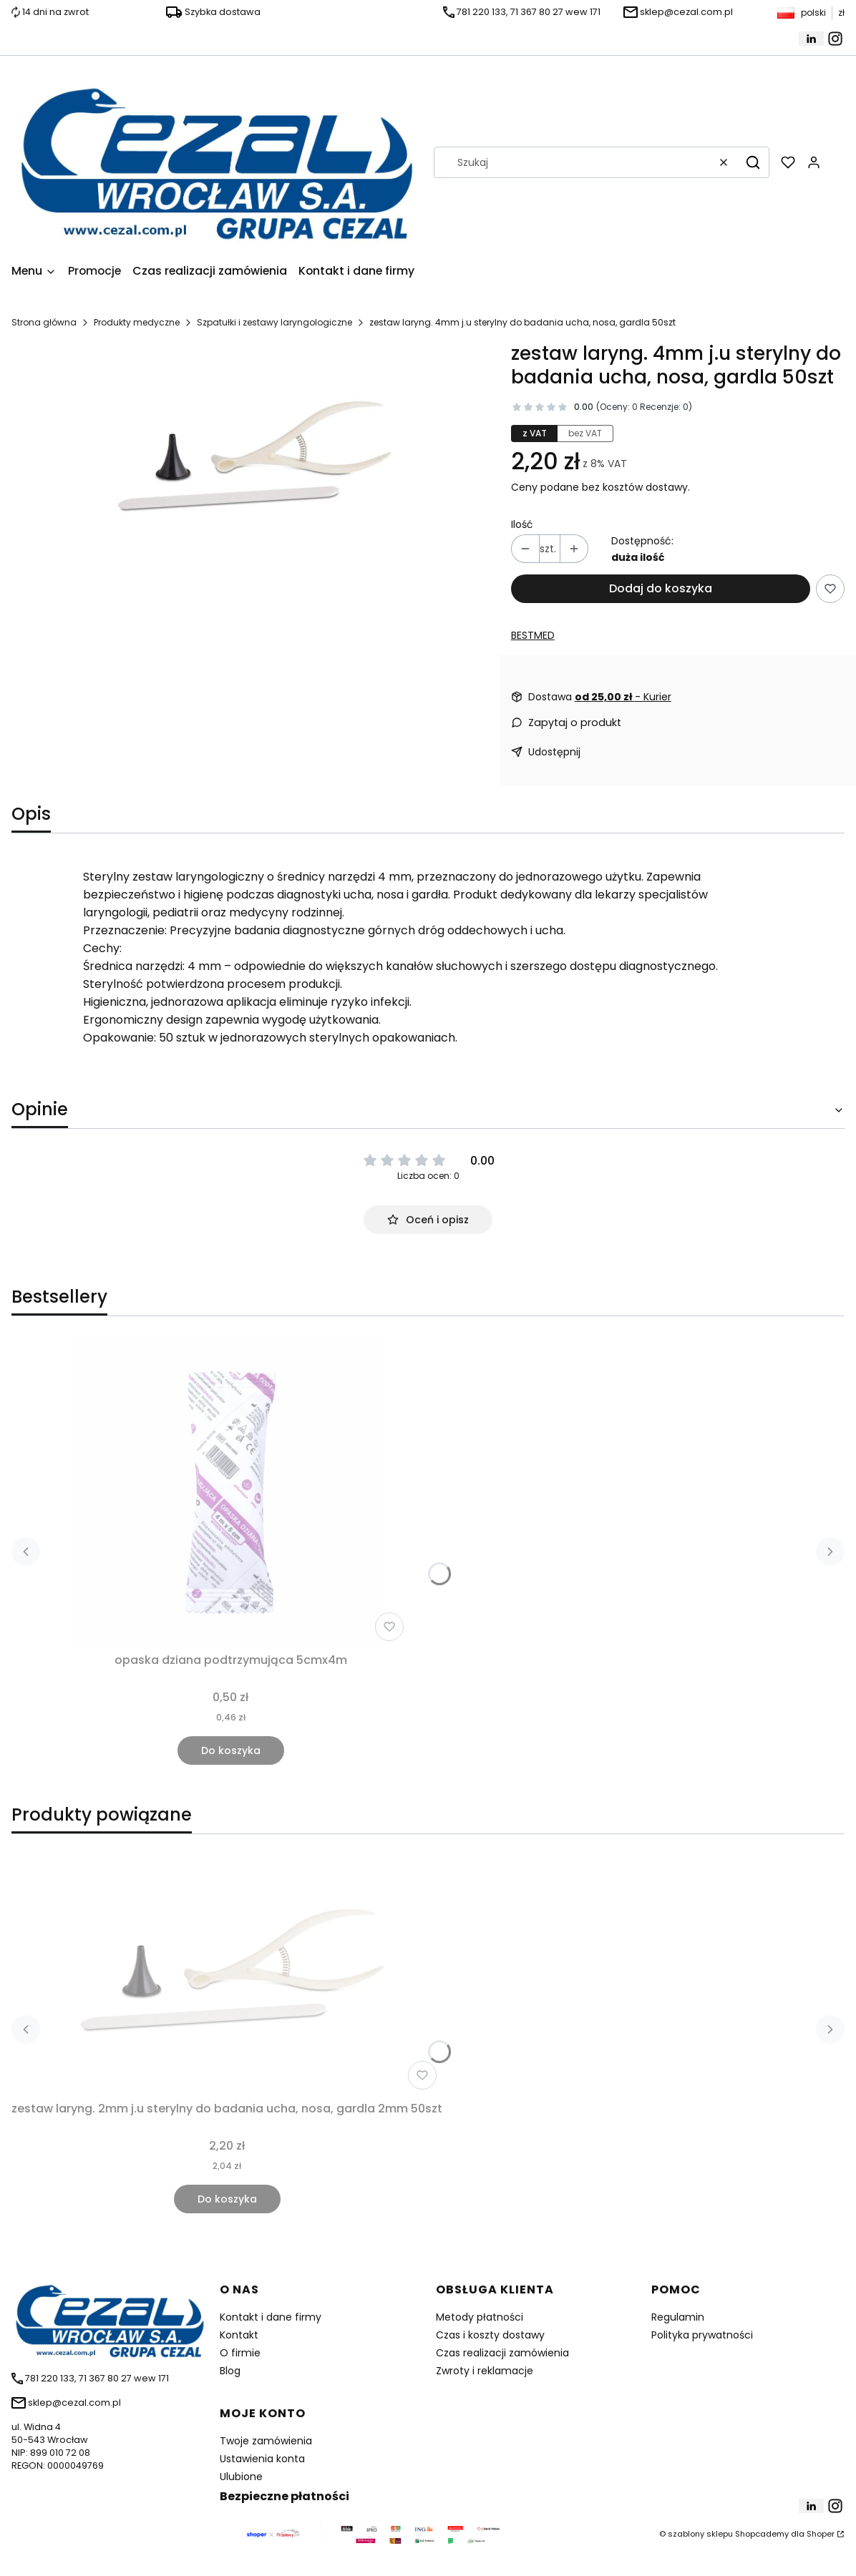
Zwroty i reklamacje (484, 2371)
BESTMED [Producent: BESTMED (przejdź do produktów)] (533, 635)
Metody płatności (479, 2317)
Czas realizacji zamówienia (502, 2353)
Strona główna (44, 322)
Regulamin (677, 2317)
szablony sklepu (700, 2534)
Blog (230, 2371)
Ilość (522, 524)
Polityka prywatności (702, 2335)
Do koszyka (231, 1750)
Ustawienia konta (262, 2459)
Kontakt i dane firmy (270, 2317)
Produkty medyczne (137, 322)
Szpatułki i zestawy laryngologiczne (274, 322)
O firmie (240, 2353)
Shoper (821, 2534)
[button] (753, 162)
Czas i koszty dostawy (490, 2335)
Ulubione (241, 2476)
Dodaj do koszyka (660, 588)
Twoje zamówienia (266, 2441)
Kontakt (239, 2335)
